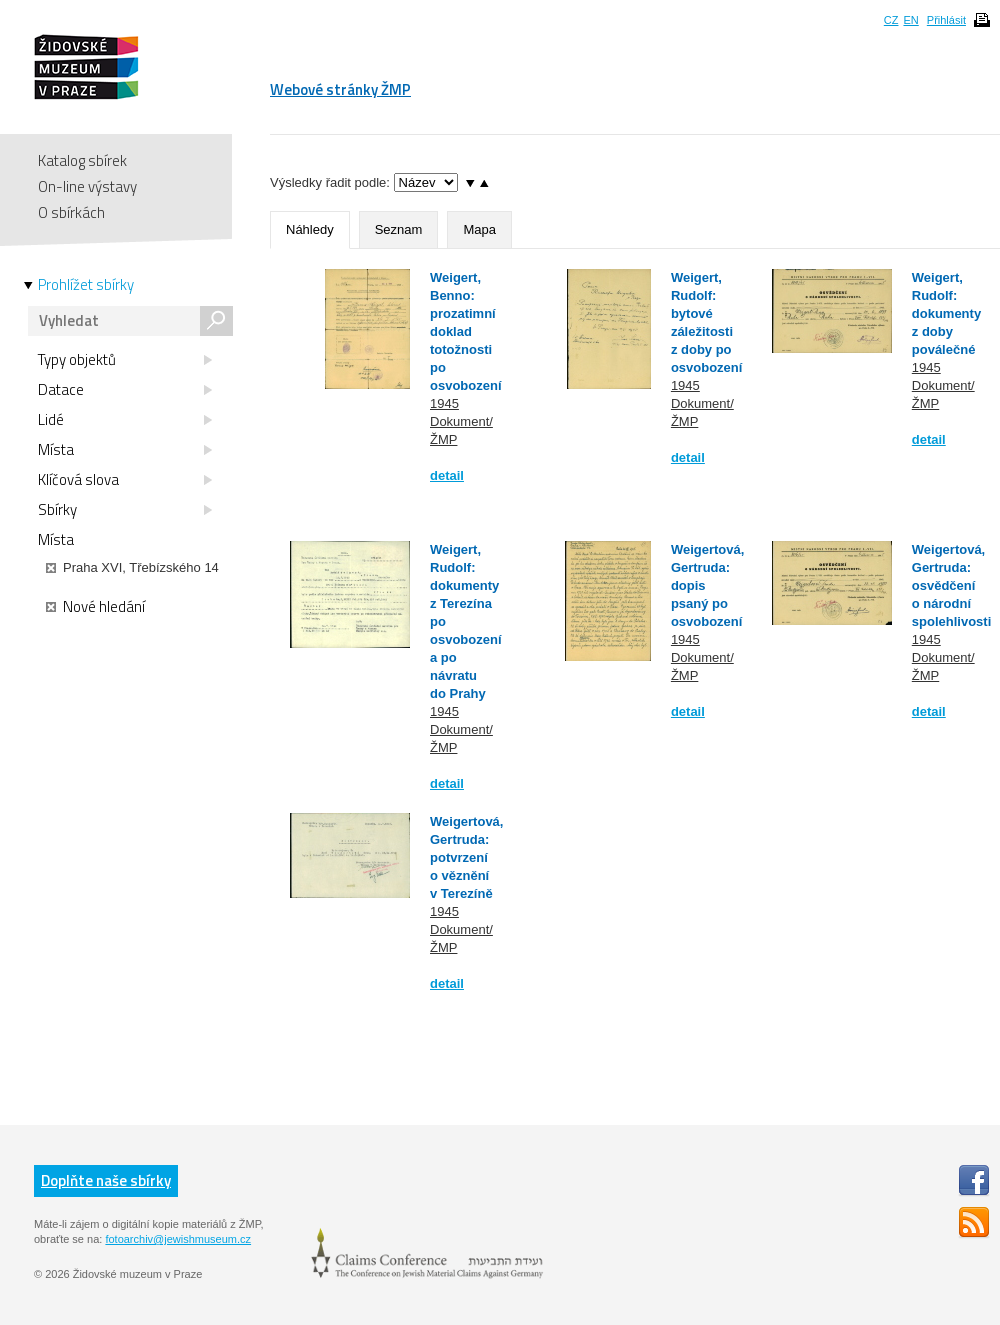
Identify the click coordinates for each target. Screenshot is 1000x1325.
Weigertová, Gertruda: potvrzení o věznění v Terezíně (466, 857)
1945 (444, 403)
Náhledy (310, 229)
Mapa (479, 229)
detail (447, 475)
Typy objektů (125, 360)
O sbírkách (71, 212)
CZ (891, 20)
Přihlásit (946, 20)
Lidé (125, 420)
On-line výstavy (87, 186)
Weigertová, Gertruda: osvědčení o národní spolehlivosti (951, 585)
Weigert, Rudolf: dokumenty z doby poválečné (946, 313)
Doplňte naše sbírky (106, 1180)
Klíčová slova (125, 480)
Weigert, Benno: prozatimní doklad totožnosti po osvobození (466, 331)
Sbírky (125, 510)
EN (910, 20)
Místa (125, 450)
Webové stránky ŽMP (340, 89)
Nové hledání (95, 607)
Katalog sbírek (82, 160)
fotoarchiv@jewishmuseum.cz (178, 1239)
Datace (125, 390)
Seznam (399, 229)
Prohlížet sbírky (86, 285)
